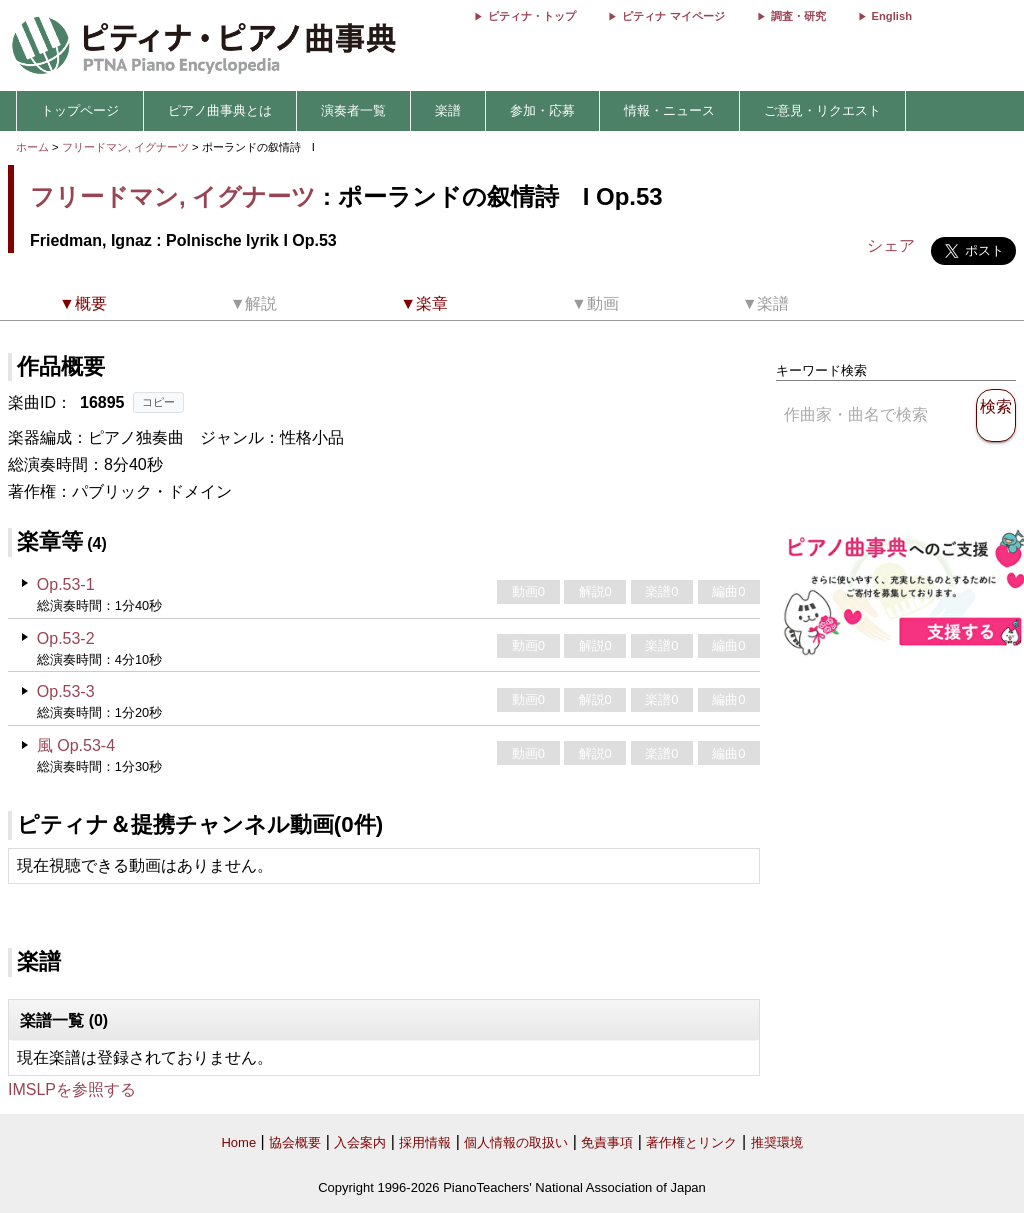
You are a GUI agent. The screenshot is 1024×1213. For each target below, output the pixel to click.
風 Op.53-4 (76, 745)
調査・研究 (798, 16)
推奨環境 (777, 1142)
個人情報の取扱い (516, 1142)
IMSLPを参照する (72, 1089)
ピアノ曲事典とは (220, 110)
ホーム (32, 147)
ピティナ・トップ (532, 16)
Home (238, 1142)
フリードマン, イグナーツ (125, 147)
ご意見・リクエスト (822, 110)
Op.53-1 (66, 584)
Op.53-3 (66, 691)
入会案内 (360, 1142)
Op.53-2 (66, 638)
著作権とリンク (691, 1142)
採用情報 (425, 1142)
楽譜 (448, 110)
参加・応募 (542, 110)
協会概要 (295, 1142)
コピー (158, 402)
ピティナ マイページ (673, 16)
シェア (891, 245)
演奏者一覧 (353, 110)
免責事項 (607, 1142)
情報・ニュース (669, 110)
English (892, 16)
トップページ (80, 110)
